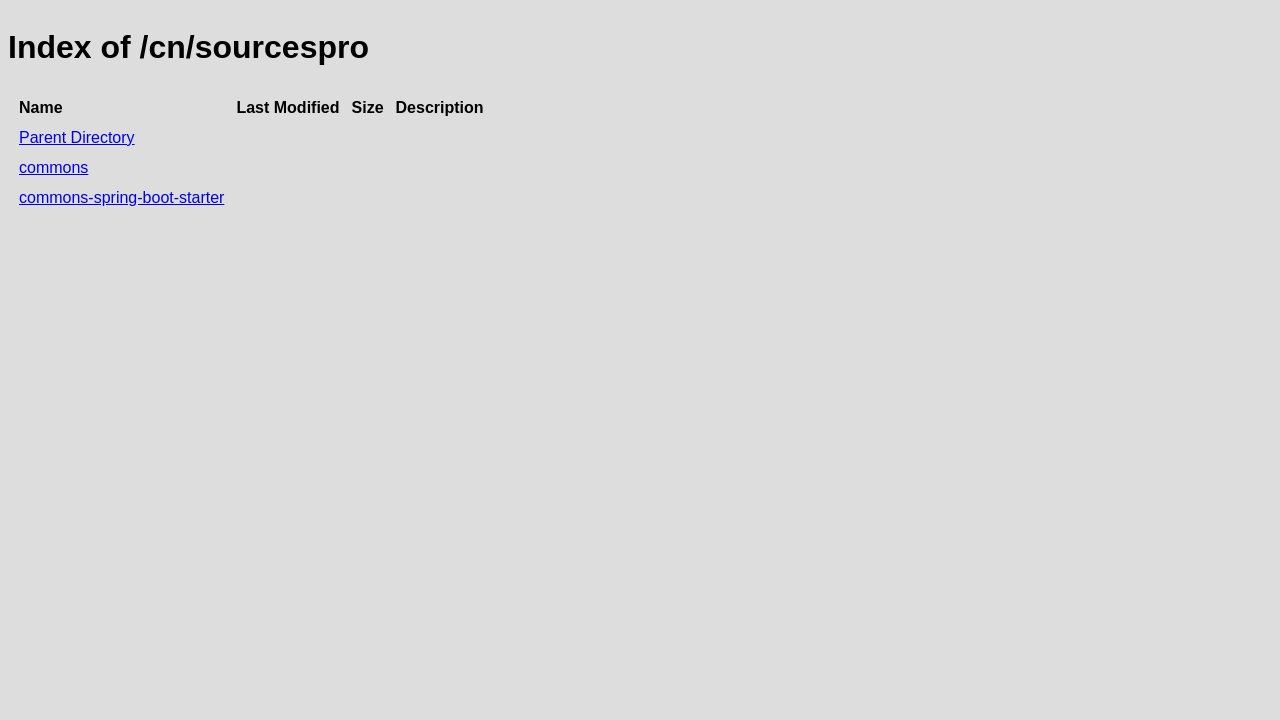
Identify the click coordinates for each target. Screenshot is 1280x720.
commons (53, 167)
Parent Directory (77, 137)
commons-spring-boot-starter (121, 197)
